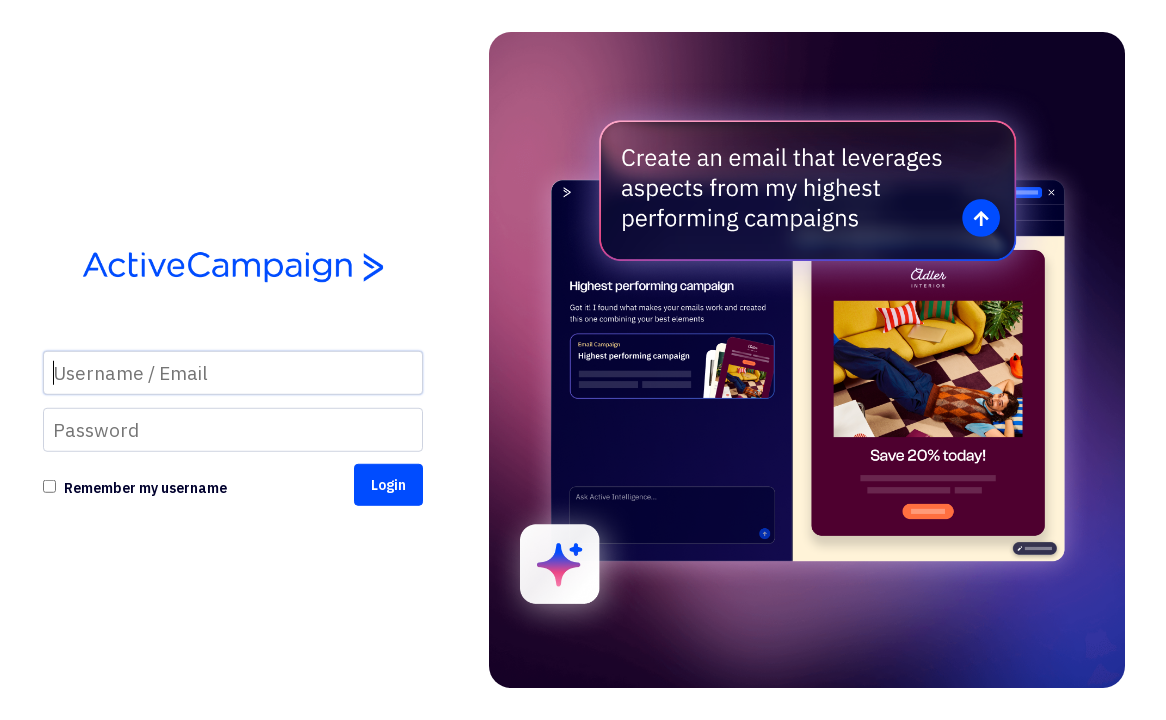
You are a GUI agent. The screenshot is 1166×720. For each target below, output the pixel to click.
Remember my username (145, 488)
